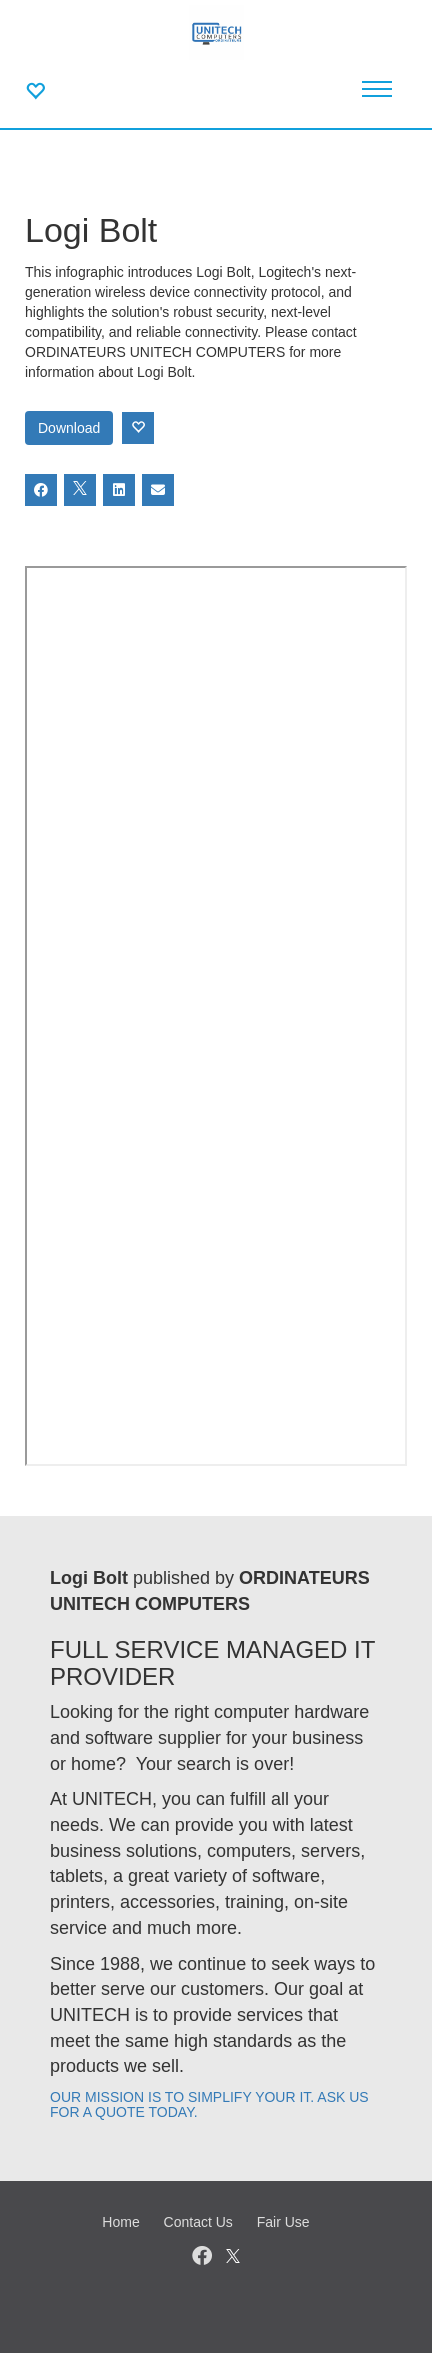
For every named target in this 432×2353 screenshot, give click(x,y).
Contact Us (198, 2222)
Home (120, 2222)
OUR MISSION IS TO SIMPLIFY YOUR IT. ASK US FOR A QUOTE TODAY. (209, 2104)
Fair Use (283, 2222)
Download (69, 428)
